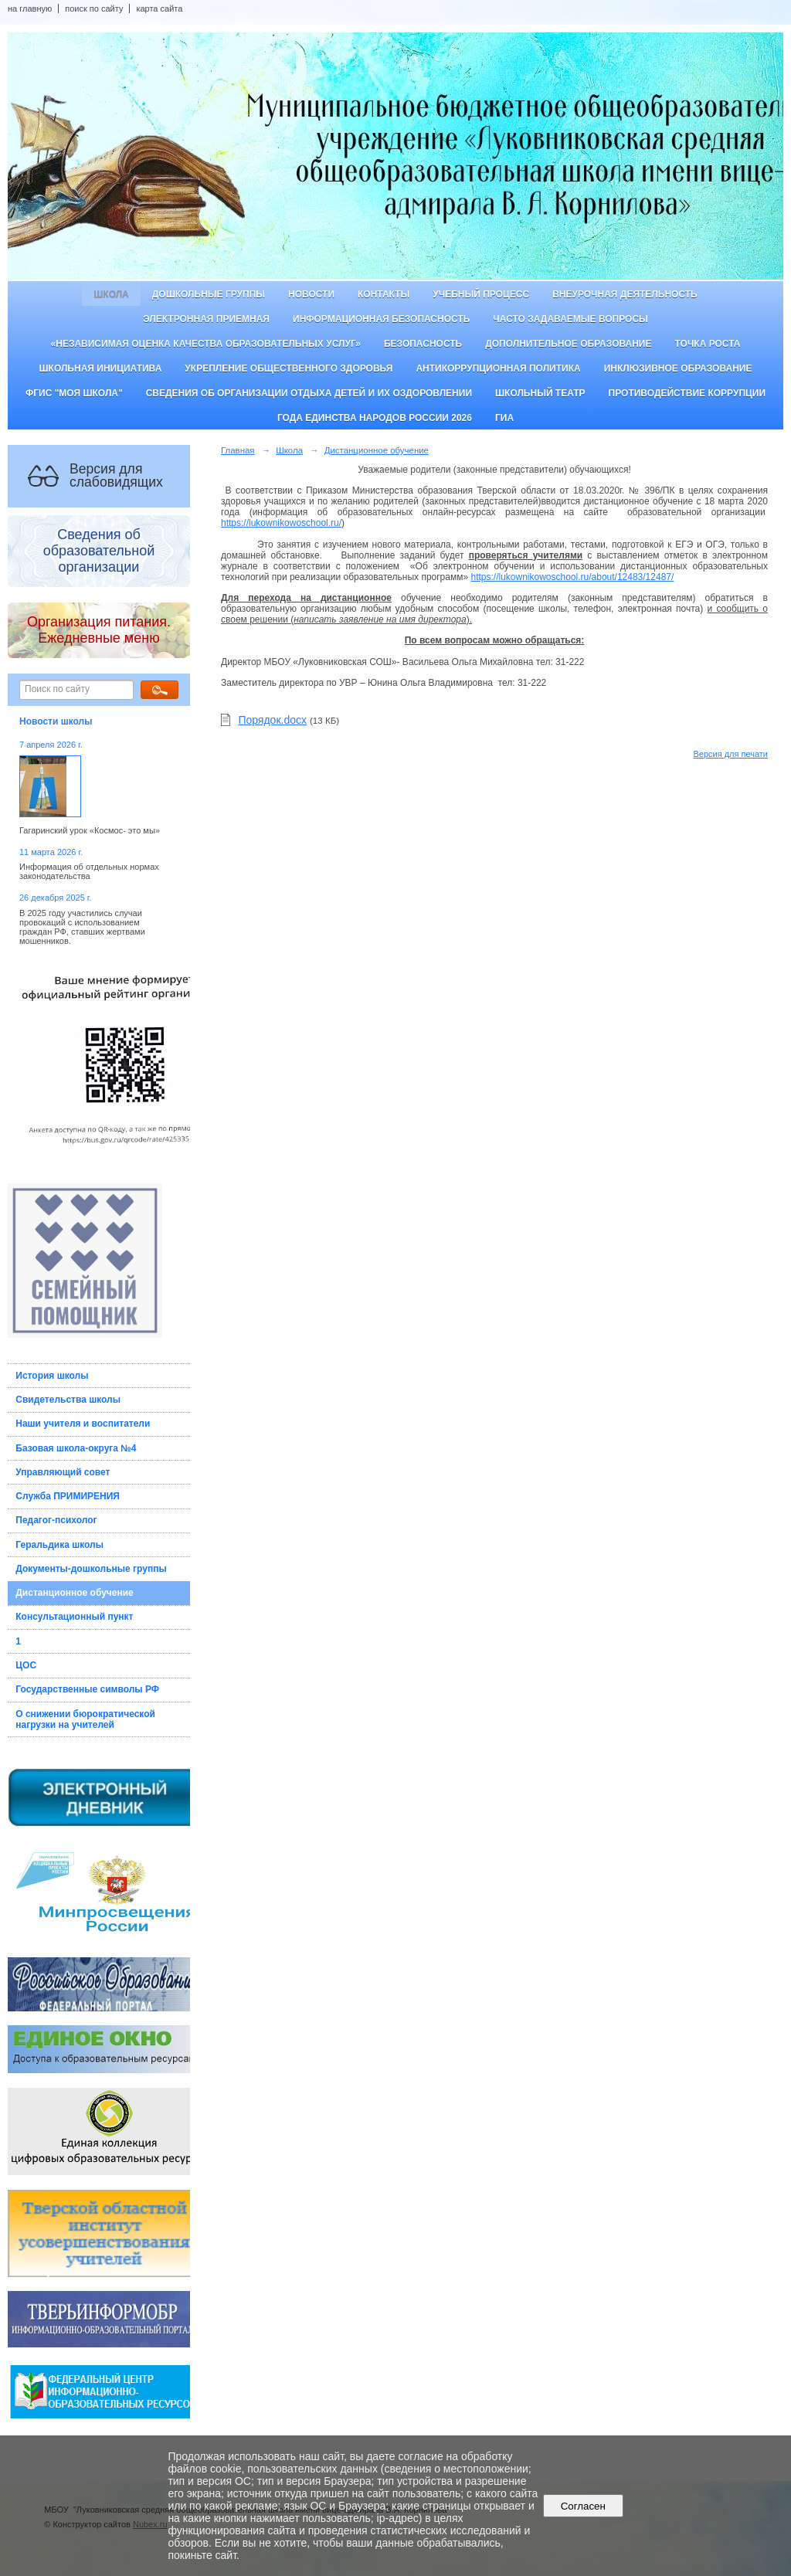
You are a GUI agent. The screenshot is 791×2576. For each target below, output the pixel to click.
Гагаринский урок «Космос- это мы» (89, 830)
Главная (238, 450)
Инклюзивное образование (678, 368)
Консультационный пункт (74, 1616)
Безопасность (423, 343)
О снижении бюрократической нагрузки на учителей (85, 1719)
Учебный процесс (481, 294)
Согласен (583, 2506)
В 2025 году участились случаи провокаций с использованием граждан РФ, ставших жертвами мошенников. (82, 926)
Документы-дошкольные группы (90, 1568)
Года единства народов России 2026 (374, 417)
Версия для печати (730, 754)
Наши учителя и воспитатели (82, 1423)
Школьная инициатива (100, 368)
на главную (30, 8)
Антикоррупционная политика (498, 368)
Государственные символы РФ (87, 1689)
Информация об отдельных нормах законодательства (89, 871)
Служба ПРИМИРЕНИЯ (67, 1496)
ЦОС (25, 1665)
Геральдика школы (59, 1544)
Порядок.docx (272, 720)
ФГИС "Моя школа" (74, 393)
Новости (311, 294)
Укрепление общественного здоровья (288, 368)
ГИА (504, 417)
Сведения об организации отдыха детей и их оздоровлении (309, 393)
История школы (51, 1375)
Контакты (383, 294)
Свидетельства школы (68, 1399)
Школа (111, 294)
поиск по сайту (94, 8)
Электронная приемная (206, 319)
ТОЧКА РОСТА (708, 343)
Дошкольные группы (208, 294)
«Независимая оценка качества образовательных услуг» (206, 343)
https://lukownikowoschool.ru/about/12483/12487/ (572, 577)
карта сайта (159, 8)
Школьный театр (540, 393)
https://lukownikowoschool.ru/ (281, 523)
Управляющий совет (62, 1472)
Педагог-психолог (56, 1520)
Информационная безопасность (381, 319)
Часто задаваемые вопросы (570, 319)
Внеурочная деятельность (625, 294)
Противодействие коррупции (687, 393)
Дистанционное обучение (74, 1592)
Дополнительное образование (568, 343)
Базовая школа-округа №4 (75, 1448)
